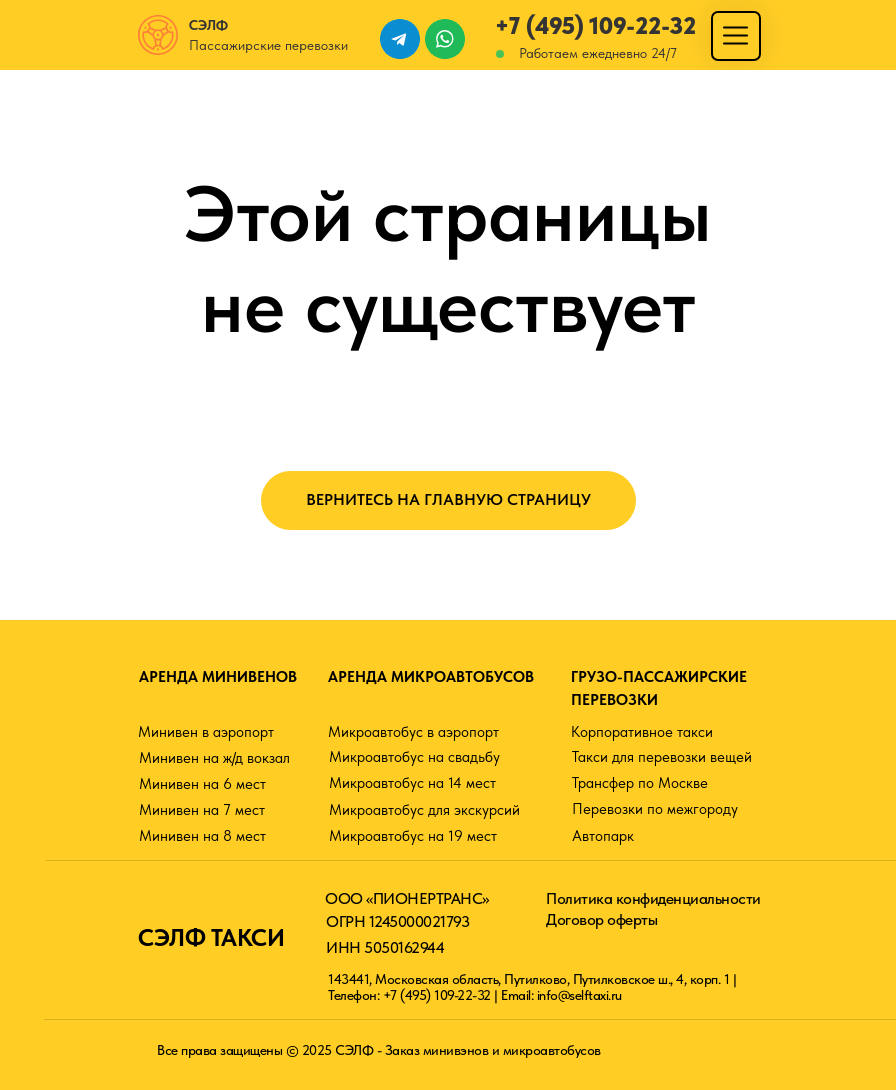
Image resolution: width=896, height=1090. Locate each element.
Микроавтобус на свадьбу (414, 757)
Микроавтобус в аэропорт (413, 732)
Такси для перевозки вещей (662, 757)
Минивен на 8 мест (202, 836)
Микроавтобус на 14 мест (412, 783)
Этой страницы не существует (448, 259)
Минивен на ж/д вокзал (214, 758)
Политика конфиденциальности (653, 898)
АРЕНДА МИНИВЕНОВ (218, 677)
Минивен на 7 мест (202, 810)
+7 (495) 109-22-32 (595, 25)
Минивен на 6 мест (202, 784)
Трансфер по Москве (640, 783)
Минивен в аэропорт (206, 732)
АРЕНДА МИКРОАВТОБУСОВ (431, 677)
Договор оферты (601, 919)
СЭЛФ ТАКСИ (211, 937)
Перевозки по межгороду (655, 809)
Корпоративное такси (642, 732)
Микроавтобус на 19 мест (413, 836)
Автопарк (603, 836)
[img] (735, 35)
